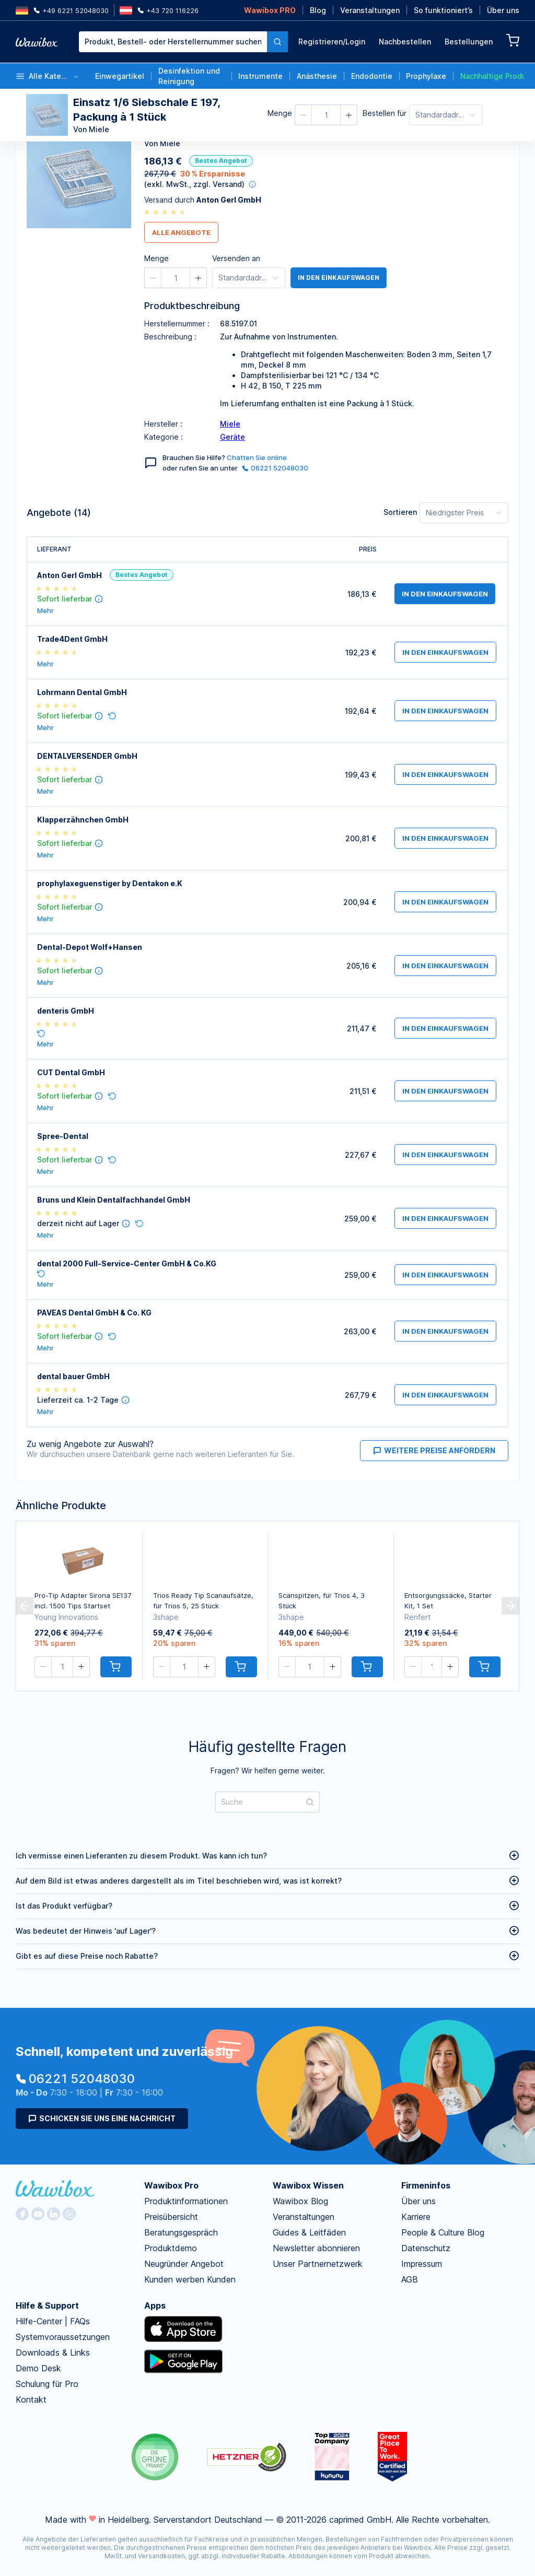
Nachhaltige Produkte (492, 76)
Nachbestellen (405, 41)
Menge (280, 113)
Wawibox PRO (270, 10)
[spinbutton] (326, 115)
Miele (230, 423)
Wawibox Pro (171, 2185)
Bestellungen (469, 41)
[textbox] (173, 42)
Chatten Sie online (257, 457)
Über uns (503, 10)
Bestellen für (384, 113)
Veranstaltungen (370, 10)
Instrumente (260, 76)
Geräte (232, 436)
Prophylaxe (426, 76)
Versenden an (236, 258)
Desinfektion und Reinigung (189, 76)
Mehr (45, 610)
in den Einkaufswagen (341, 278)
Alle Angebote (181, 232)
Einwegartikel (119, 76)
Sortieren (400, 512)
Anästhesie (317, 76)
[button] (303, 115)
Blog (318, 10)
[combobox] (183, 41)
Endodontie (371, 76)
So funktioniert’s (443, 10)
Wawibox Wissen (308, 2185)
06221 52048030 (275, 468)
